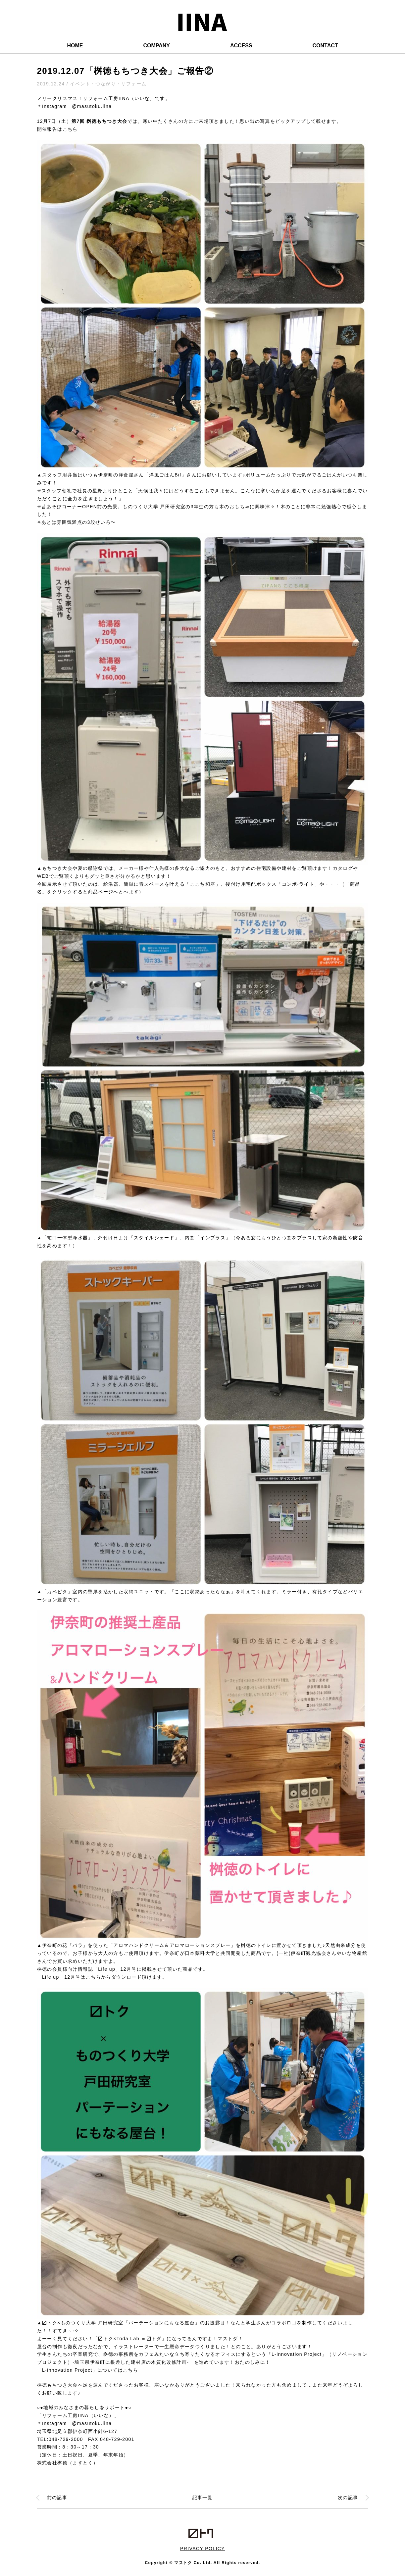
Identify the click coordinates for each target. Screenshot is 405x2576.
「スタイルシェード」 (154, 1237)
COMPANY (156, 45)
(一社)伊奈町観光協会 (302, 1953)
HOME (75, 45)
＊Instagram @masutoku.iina (74, 106)
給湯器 (111, 884)
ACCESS (241, 45)
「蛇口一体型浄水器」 (67, 1237)
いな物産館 (354, 1953)
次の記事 (348, 2497)
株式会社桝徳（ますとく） (67, 2462)
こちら (70, 129)
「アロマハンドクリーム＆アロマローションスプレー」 (172, 1945)
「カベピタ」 (57, 1591)
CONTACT (325, 45)
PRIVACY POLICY (202, 2548)
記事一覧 (202, 2497)
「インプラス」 (213, 1237)
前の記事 (57, 2497)
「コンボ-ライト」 (298, 884)
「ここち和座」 (203, 884)
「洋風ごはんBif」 (165, 474)
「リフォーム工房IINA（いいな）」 (78, 2415)
